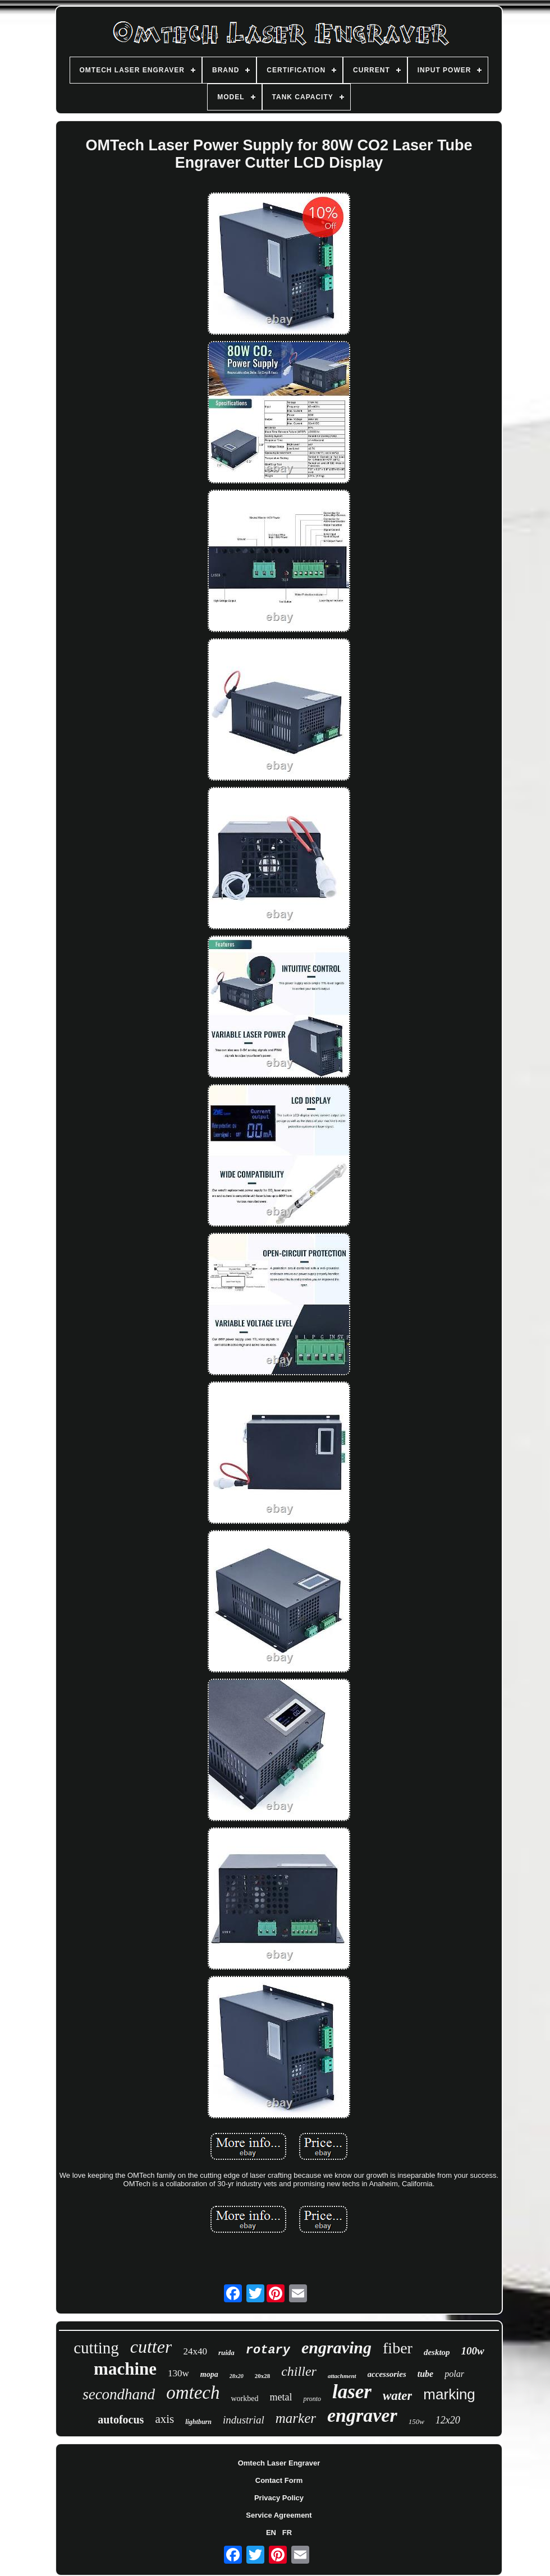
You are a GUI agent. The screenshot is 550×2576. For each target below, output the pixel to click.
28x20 (237, 2376)
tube (425, 2374)
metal (280, 2397)
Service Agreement (278, 2515)
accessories (387, 2374)
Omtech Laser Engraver (279, 2463)
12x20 (448, 2420)
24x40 (195, 2351)
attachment (342, 2375)
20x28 (263, 2375)
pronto (312, 2399)
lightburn (198, 2422)
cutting (96, 2348)
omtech (192, 2393)
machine (125, 2369)
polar (454, 2374)
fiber (397, 2348)
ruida (226, 2352)
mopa (209, 2374)
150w (416, 2421)
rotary (268, 2350)
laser (352, 2392)
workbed (244, 2398)
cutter (151, 2347)
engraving (336, 2347)
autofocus (121, 2419)
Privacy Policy (279, 2498)
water (397, 2396)
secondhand (118, 2394)
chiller (299, 2371)
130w (178, 2373)
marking (449, 2394)
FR (287, 2532)
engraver (362, 2415)
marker (296, 2418)
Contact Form (279, 2480)
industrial (243, 2420)
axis (164, 2419)
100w (472, 2351)
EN (271, 2532)
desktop (437, 2352)
